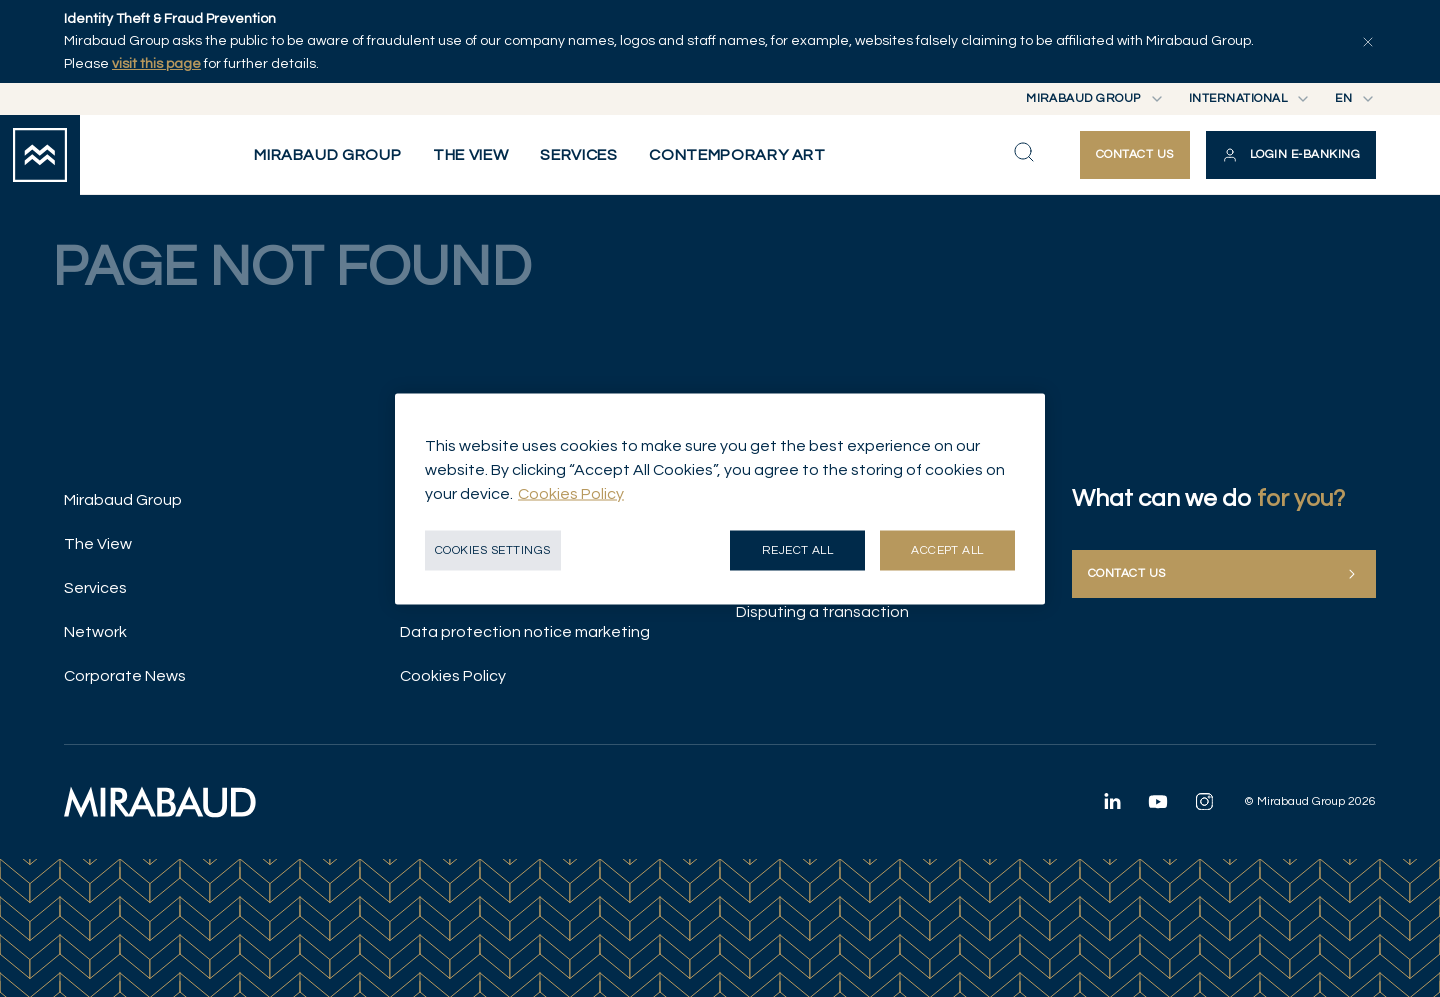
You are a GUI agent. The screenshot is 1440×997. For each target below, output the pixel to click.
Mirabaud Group (123, 500)
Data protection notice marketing (525, 632)
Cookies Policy (453, 676)
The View (98, 544)
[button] (1291, 155)
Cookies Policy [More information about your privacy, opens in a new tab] (571, 493)
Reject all (798, 549)
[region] (720, 498)
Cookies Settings (493, 549)
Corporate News (125, 676)
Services (95, 588)
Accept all (947, 549)
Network (95, 632)
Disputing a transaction (822, 612)
